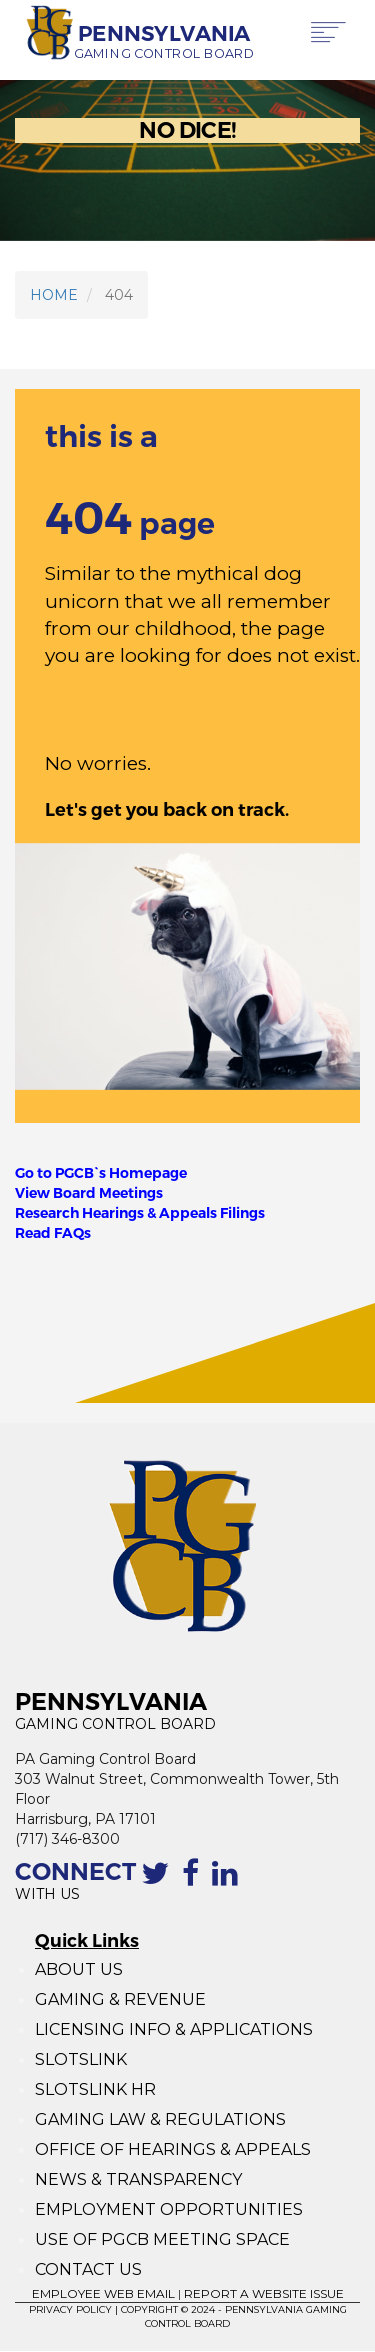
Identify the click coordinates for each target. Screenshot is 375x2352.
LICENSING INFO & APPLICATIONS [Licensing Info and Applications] (174, 2029)
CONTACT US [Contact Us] (88, 2269)
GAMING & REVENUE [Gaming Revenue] (120, 1999)
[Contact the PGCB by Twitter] (159, 1884)
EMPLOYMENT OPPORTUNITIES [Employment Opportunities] (171, 2209)
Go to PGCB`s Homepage (101, 1173)
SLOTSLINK (81, 2059)
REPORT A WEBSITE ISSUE (264, 2293)
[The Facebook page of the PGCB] (194, 1884)
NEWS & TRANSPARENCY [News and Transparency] (138, 2179)
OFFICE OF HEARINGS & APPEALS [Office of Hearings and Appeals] (173, 2149)
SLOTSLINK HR (95, 2089)
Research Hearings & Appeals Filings (140, 1213)
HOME (54, 295)
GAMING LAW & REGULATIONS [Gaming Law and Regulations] (160, 2119)
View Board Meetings (89, 1193)
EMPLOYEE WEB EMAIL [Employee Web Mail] (103, 2293)
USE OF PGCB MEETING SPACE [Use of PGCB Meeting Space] (162, 2239)
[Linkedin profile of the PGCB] (229, 1884)
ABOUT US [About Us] (79, 1969)
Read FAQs (53, 1233)
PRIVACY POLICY (70, 2309)
